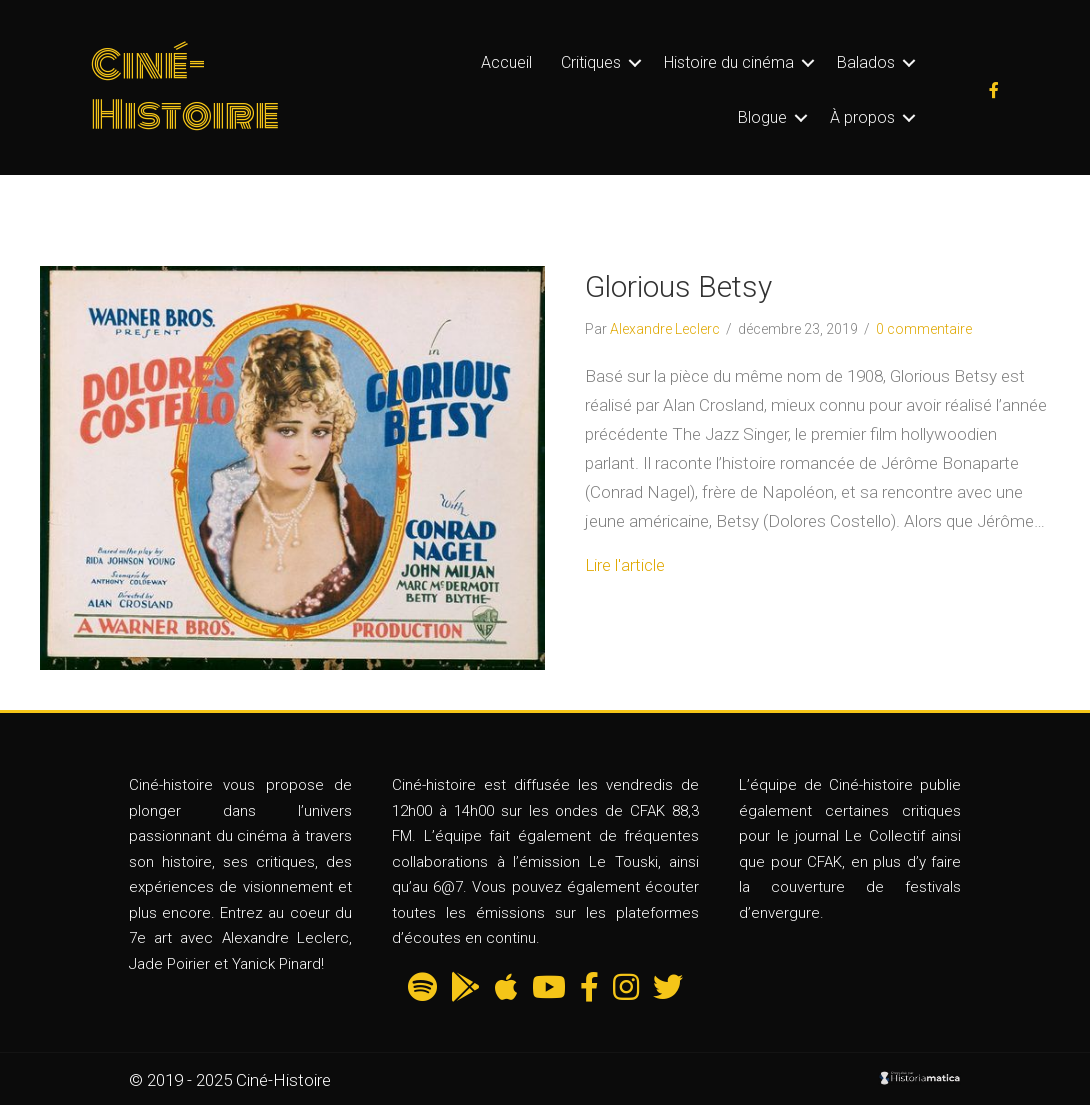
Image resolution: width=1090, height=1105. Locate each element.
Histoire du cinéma (729, 62)
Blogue (762, 117)
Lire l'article (625, 565)
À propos (862, 117)
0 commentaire (924, 329)
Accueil (506, 62)
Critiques (591, 62)
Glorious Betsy (678, 286)
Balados (866, 62)
